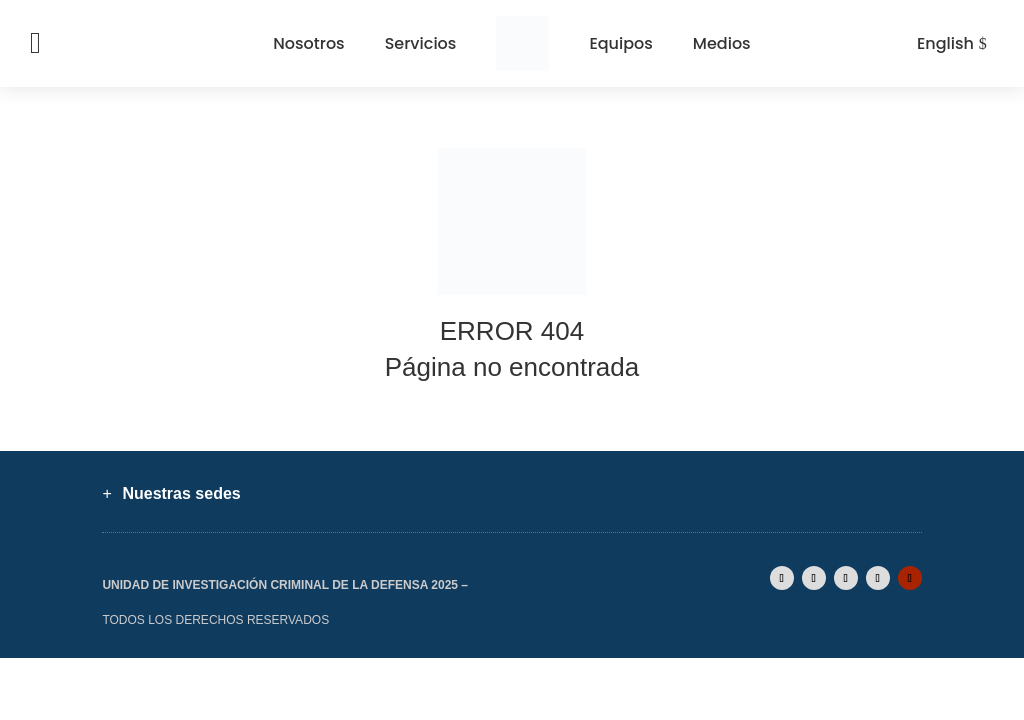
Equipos (620, 43)
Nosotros (308, 43)
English (945, 43)
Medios (722, 43)
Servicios (421, 43)
